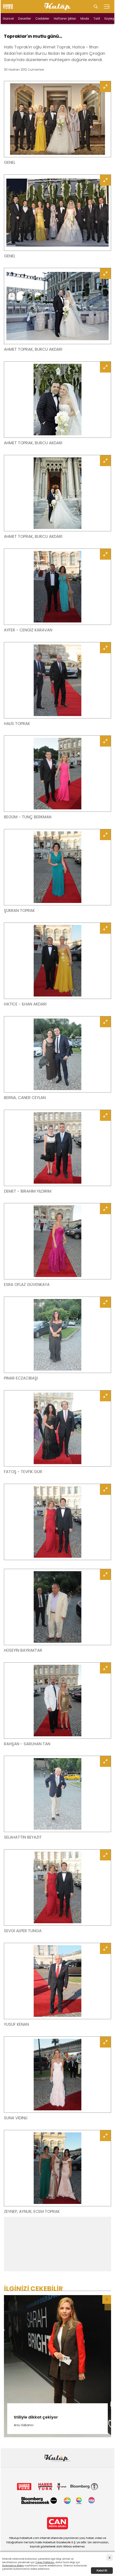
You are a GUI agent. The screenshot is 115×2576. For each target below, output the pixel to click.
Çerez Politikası (44, 2562)
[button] (106, 2299)
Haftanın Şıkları (65, 18)
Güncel (8, 18)
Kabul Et (102, 2570)
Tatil (96, 18)
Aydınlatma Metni (13, 2565)
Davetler (24, 18)
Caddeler (42, 18)
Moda (84, 18)
